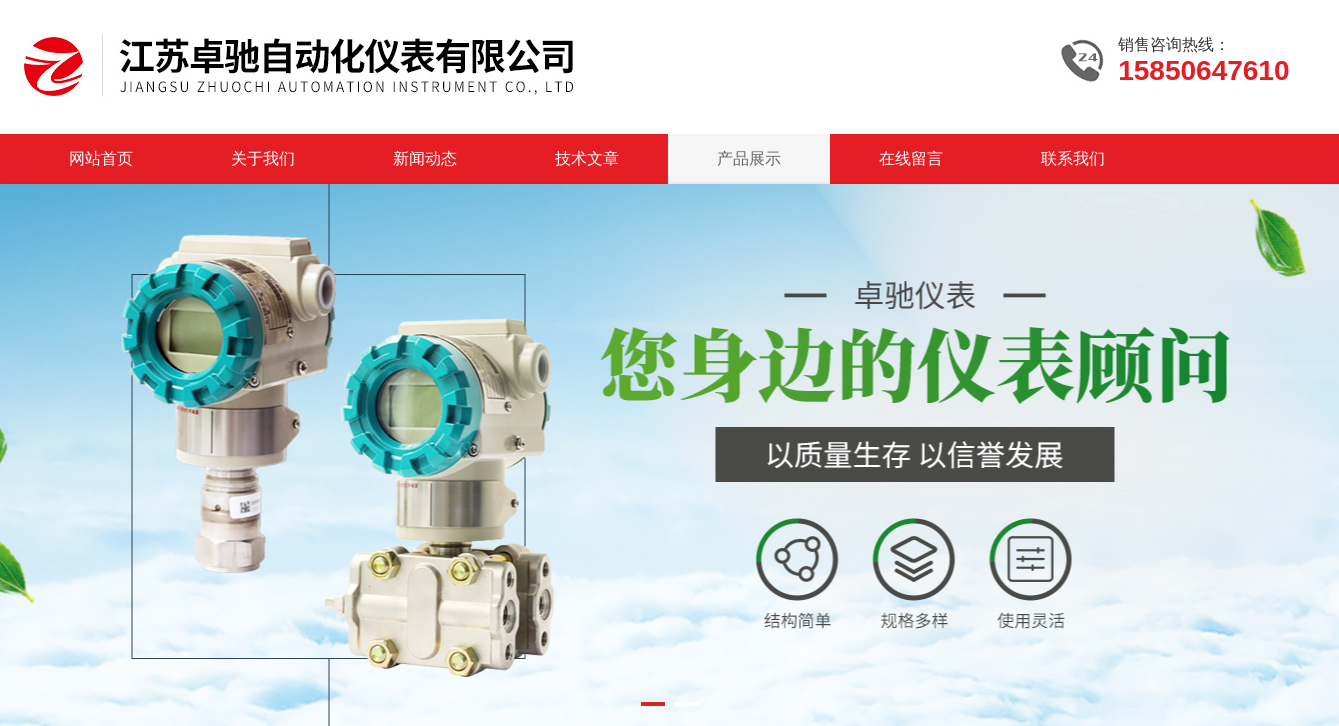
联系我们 (1073, 158)
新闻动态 (425, 158)
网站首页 (101, 158)
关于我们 (263, 158)
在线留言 (911, 158)
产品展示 (749, 158)
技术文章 (587, 158)
